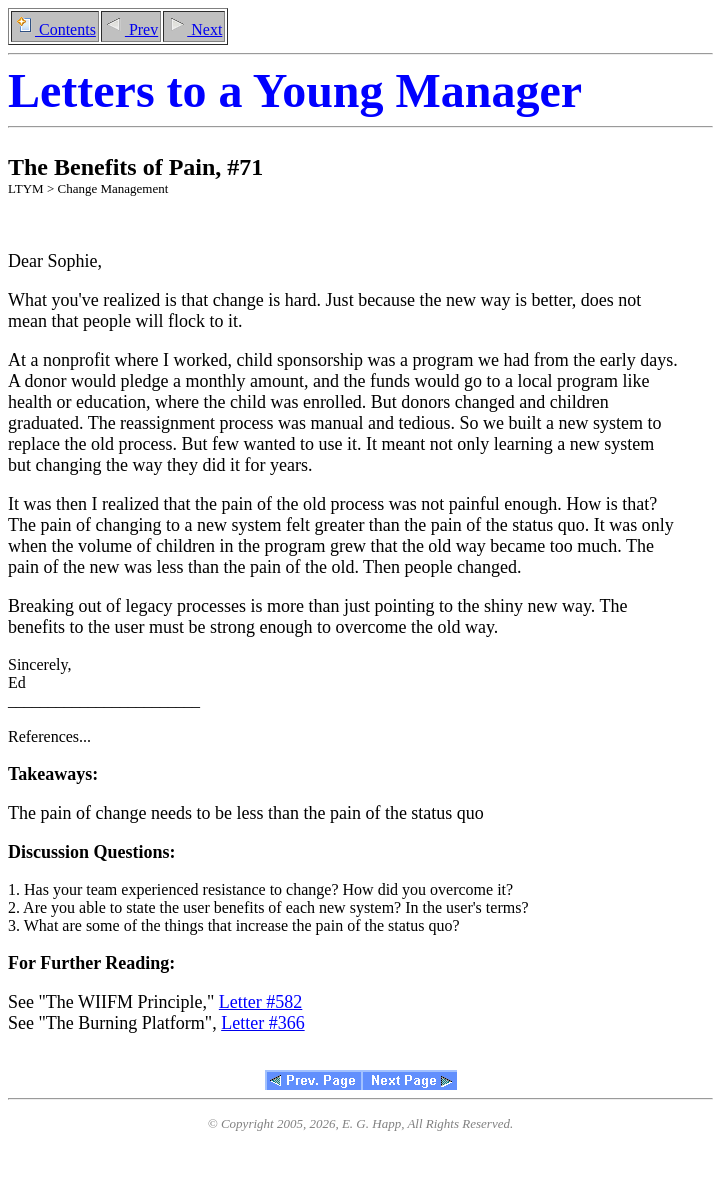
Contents (55, 29)
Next (194, 29)
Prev (131, 29)
